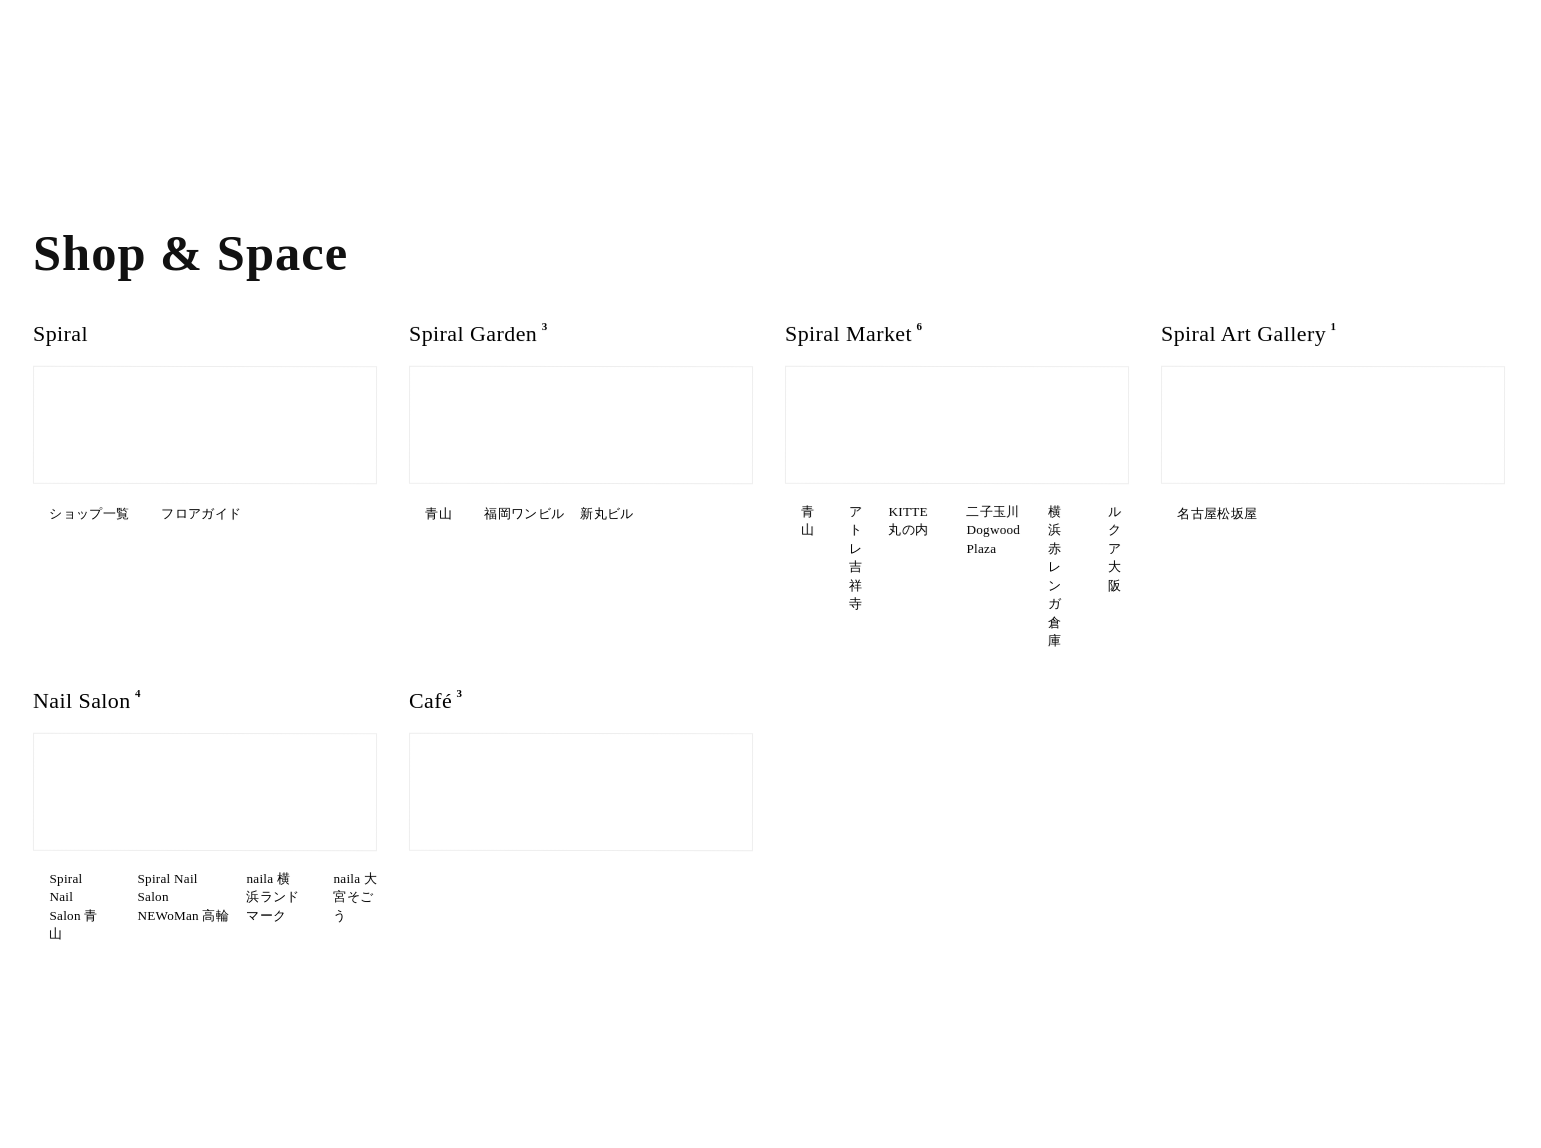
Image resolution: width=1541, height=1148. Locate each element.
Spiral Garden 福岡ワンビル (662, 802)
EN (456, 43)
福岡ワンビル (539, 514)
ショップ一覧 (77, 514)
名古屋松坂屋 (1209, 514)
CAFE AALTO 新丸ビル (483, 829)
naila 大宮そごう (237, 846)
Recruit (1183, 1058)
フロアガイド (180, 514)
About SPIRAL (268, 75)
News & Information (1067, 1058)
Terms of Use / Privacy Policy (1411, 1058)
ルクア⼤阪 (960, 568)
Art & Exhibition (94, 108)
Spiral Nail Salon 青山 (99, 808)
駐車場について (584, 1058)
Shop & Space (87, 75)
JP (428, 43)
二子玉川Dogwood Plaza (1004, 541)
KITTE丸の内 (831, 541)
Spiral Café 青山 (465, 802)
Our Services (265, 108)
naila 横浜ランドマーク (93, 852)
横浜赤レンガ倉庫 (844, 568)
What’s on (70, 42)
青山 (430, 514)
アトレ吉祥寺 (965, 514)
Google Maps (482, 1058)
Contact (1261, 1058)
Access (243, 42)
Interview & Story (101, 141)
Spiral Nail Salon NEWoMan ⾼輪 (273, 808)
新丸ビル (443, 541)
